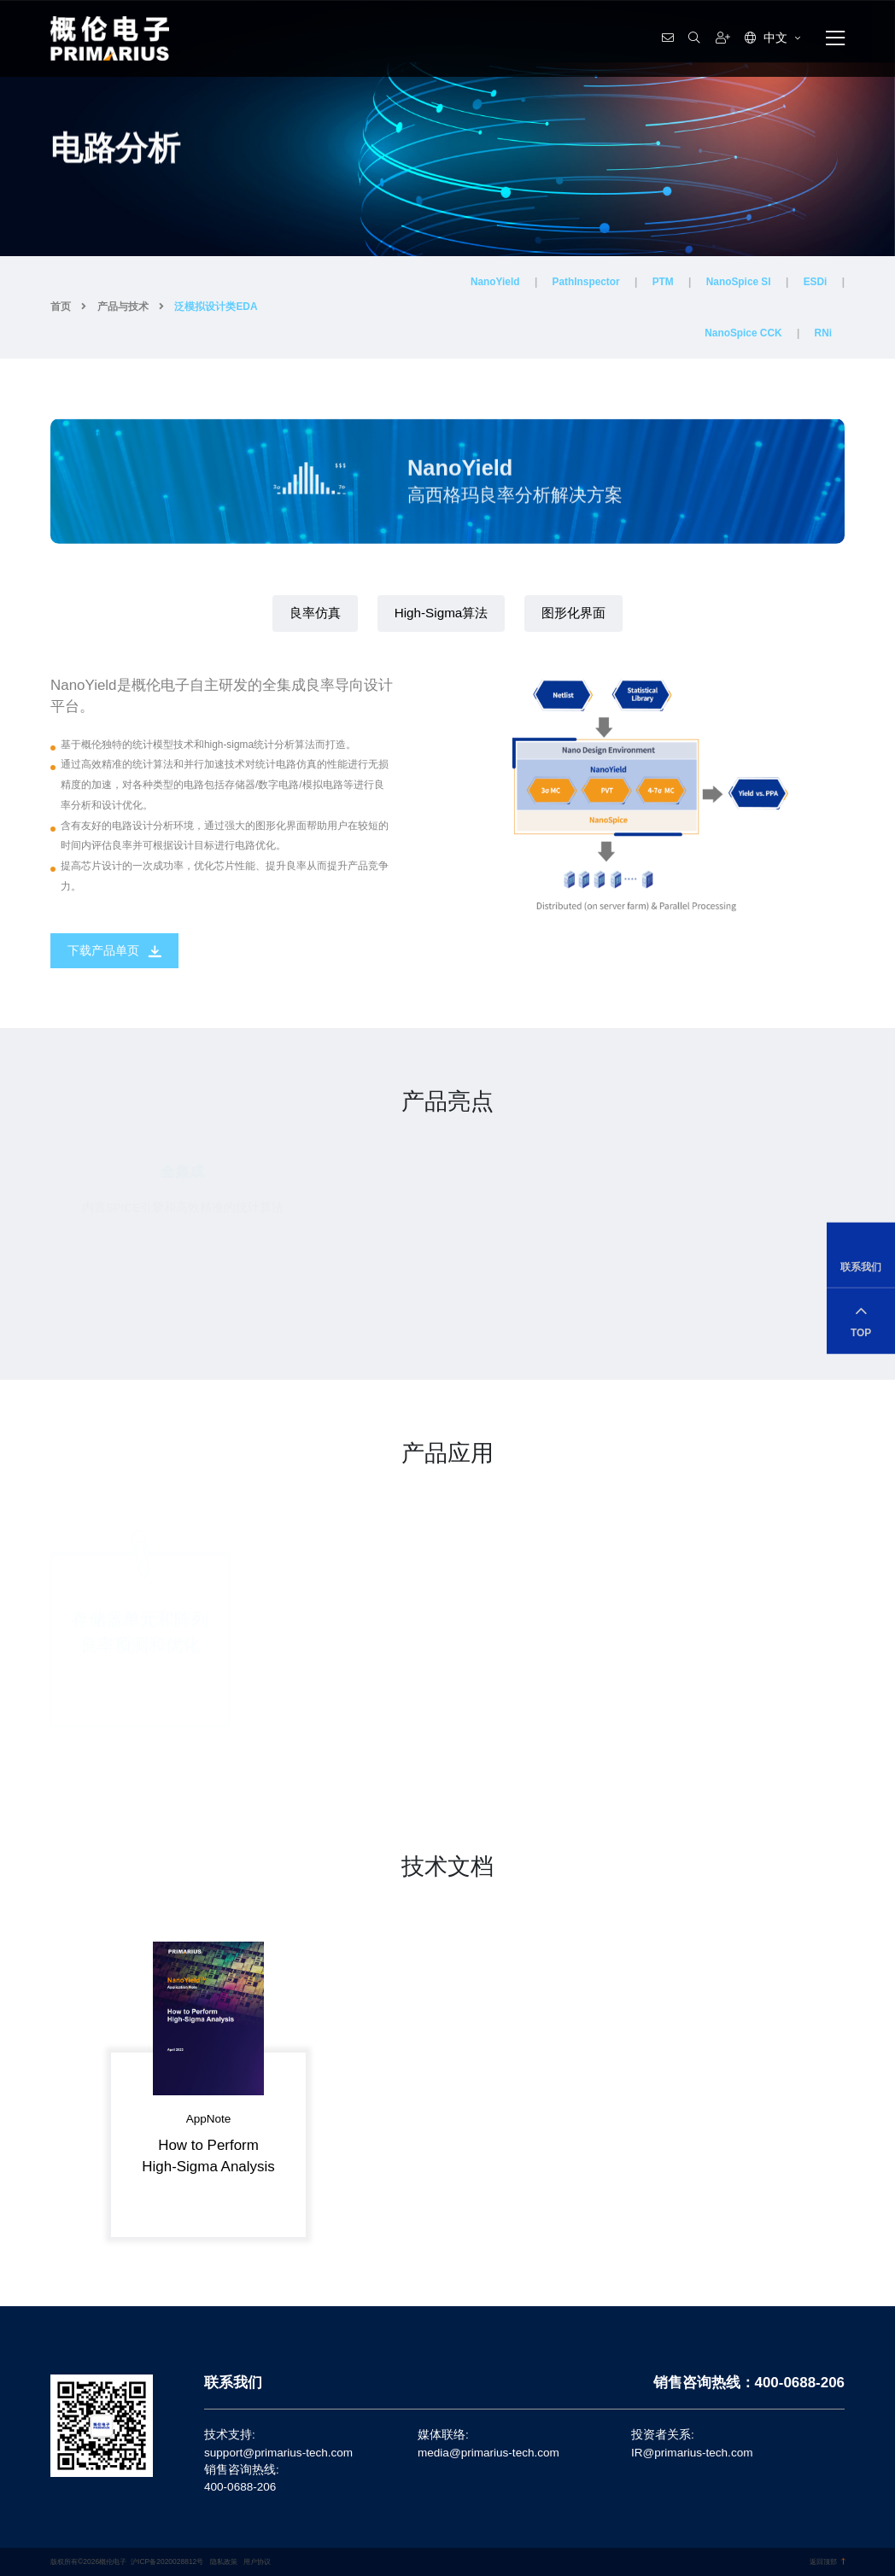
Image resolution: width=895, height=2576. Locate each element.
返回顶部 (827, 2561)
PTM (663, 282)
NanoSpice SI (738, 282)
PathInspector (586, 282)
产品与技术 (123, 307)
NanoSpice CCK (743, 333)
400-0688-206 (240, 2486)
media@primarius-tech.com (488, 2452)
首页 (60, 307)
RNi (823, 333)
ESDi (816, 282)
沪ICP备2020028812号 (167, 2561)
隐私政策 (223, 2561)
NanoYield (495, 282)
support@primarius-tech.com (278, 2452)
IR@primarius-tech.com (691, 2452)
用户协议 (257, 2561)
